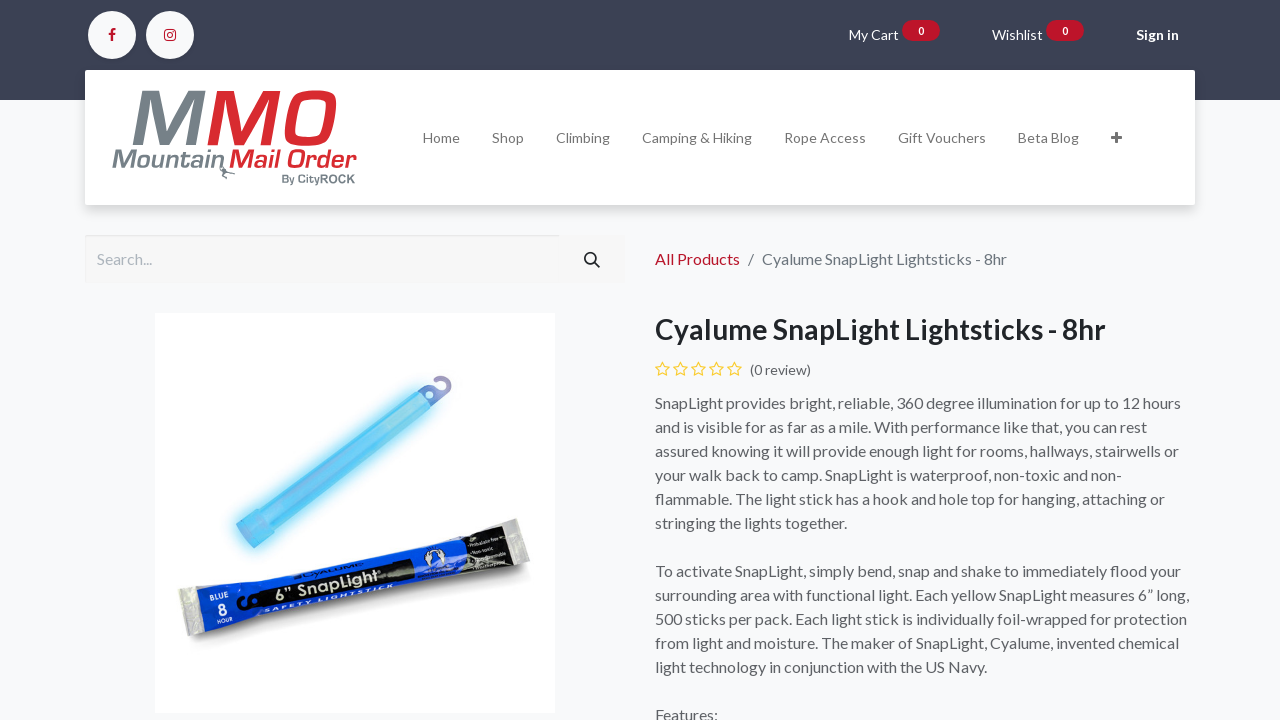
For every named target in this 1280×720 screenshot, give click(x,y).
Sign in (1157, 34)
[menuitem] (441, 137)
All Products (697, 258)
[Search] (592, 259)
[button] (1116, 137)
